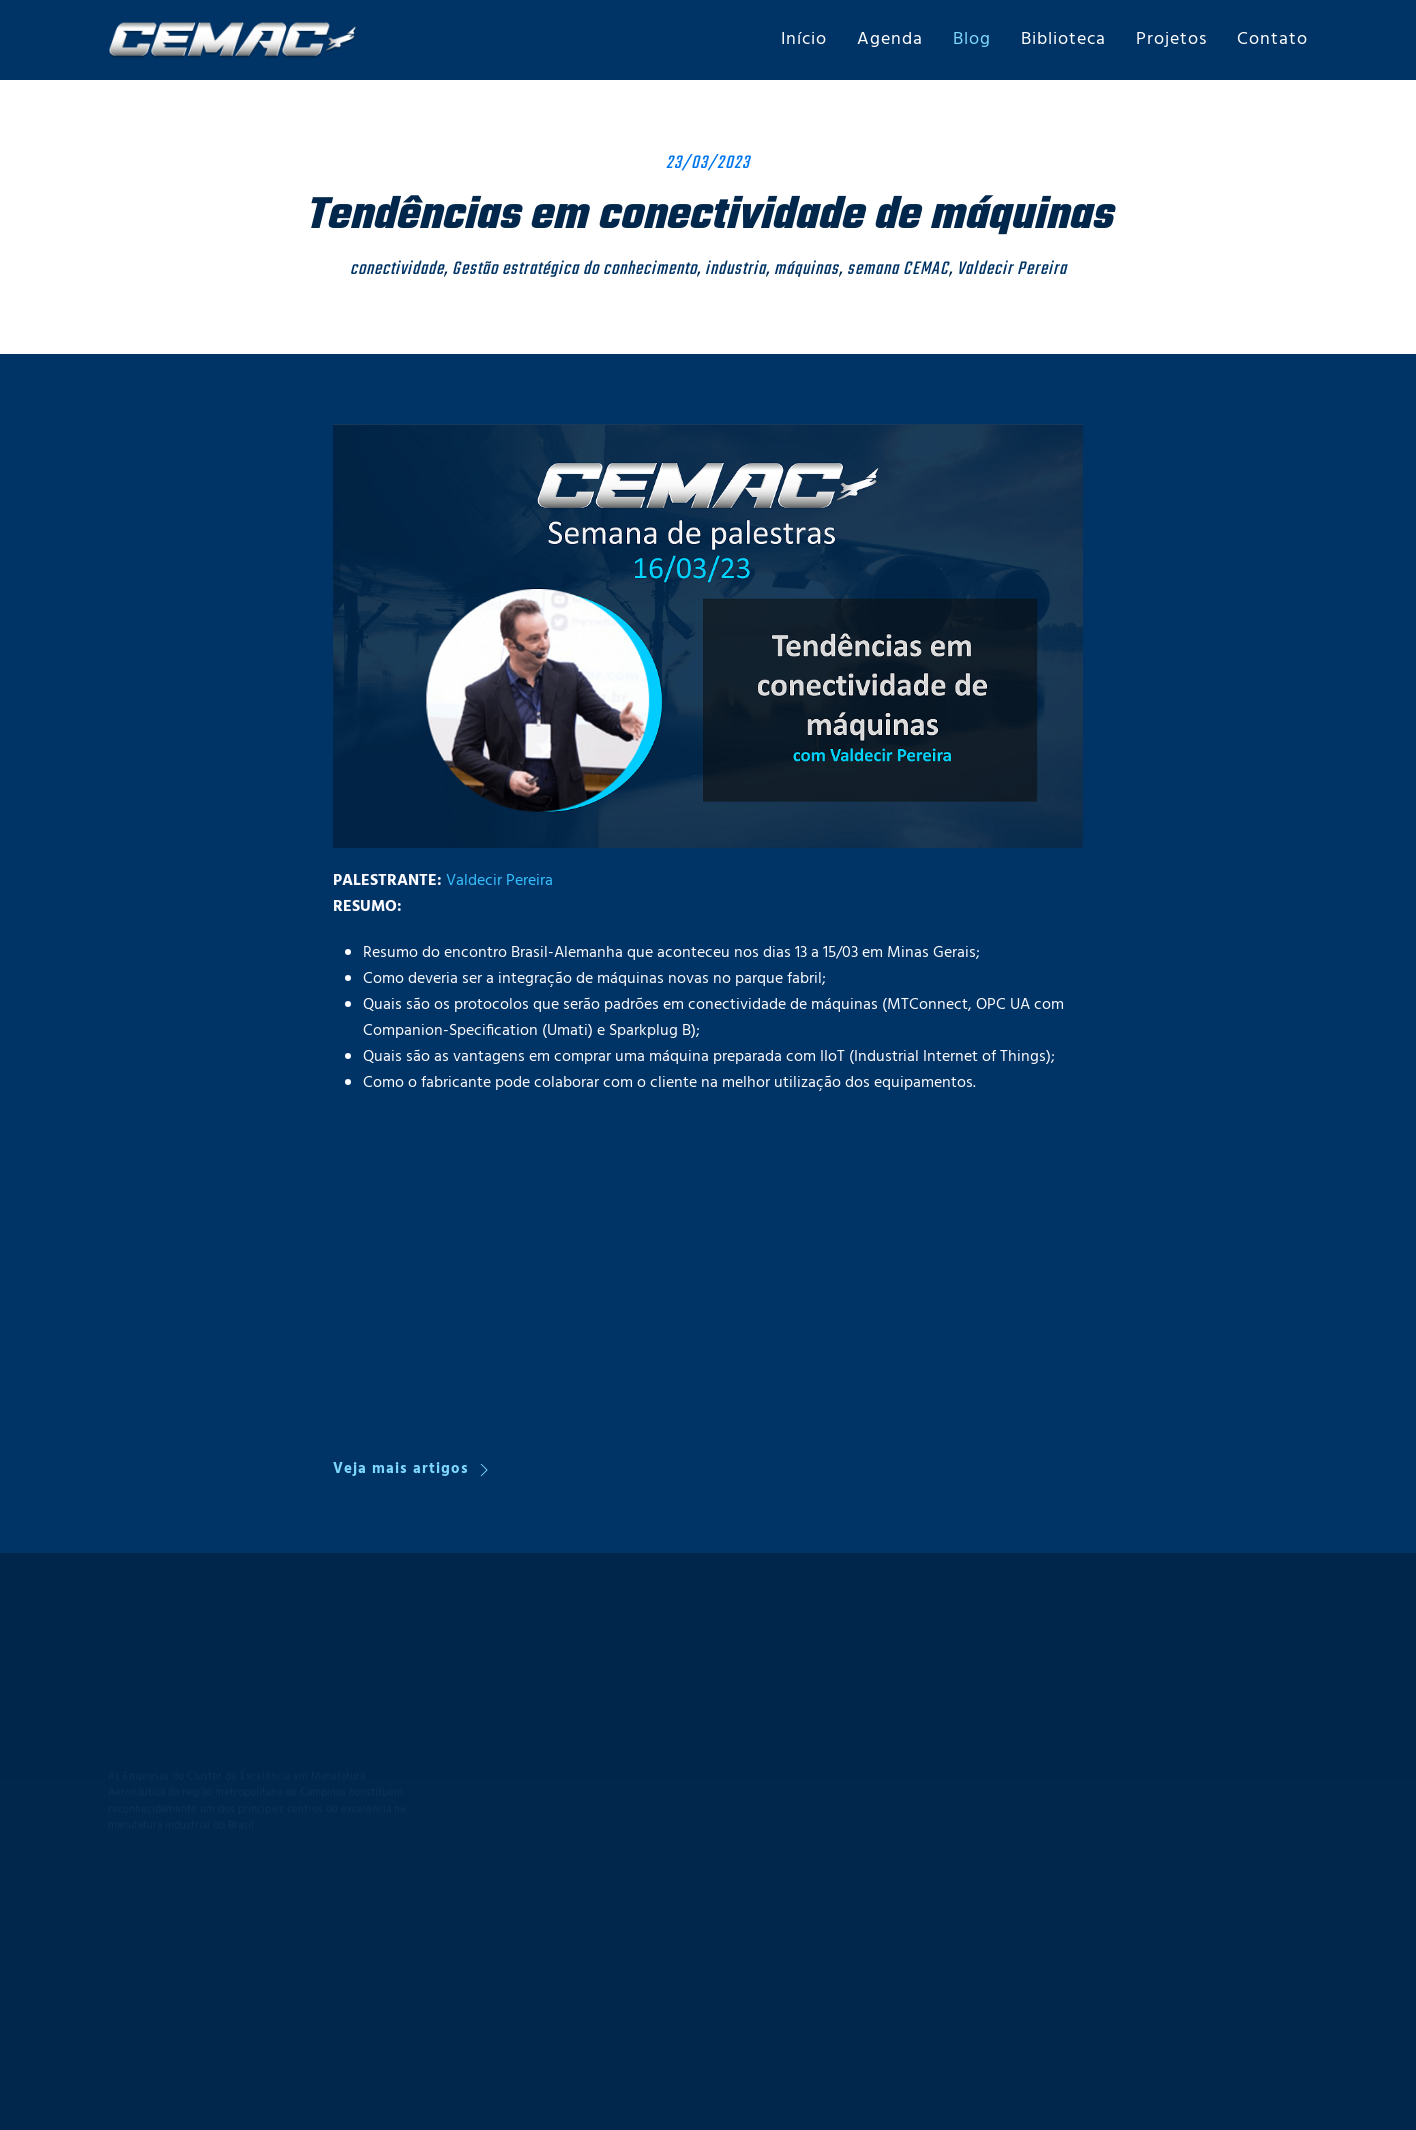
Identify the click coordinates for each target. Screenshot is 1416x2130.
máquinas (806, 269)
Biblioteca (1063, 39)
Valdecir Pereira (1012, 269)
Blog (972, 39)
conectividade (397, 269)
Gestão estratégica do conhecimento (574, 269)
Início (804, 39)
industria (735, 269)
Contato (1272, 39)
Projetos (1171, 39)
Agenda (890, 39)
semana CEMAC (898, 269)
